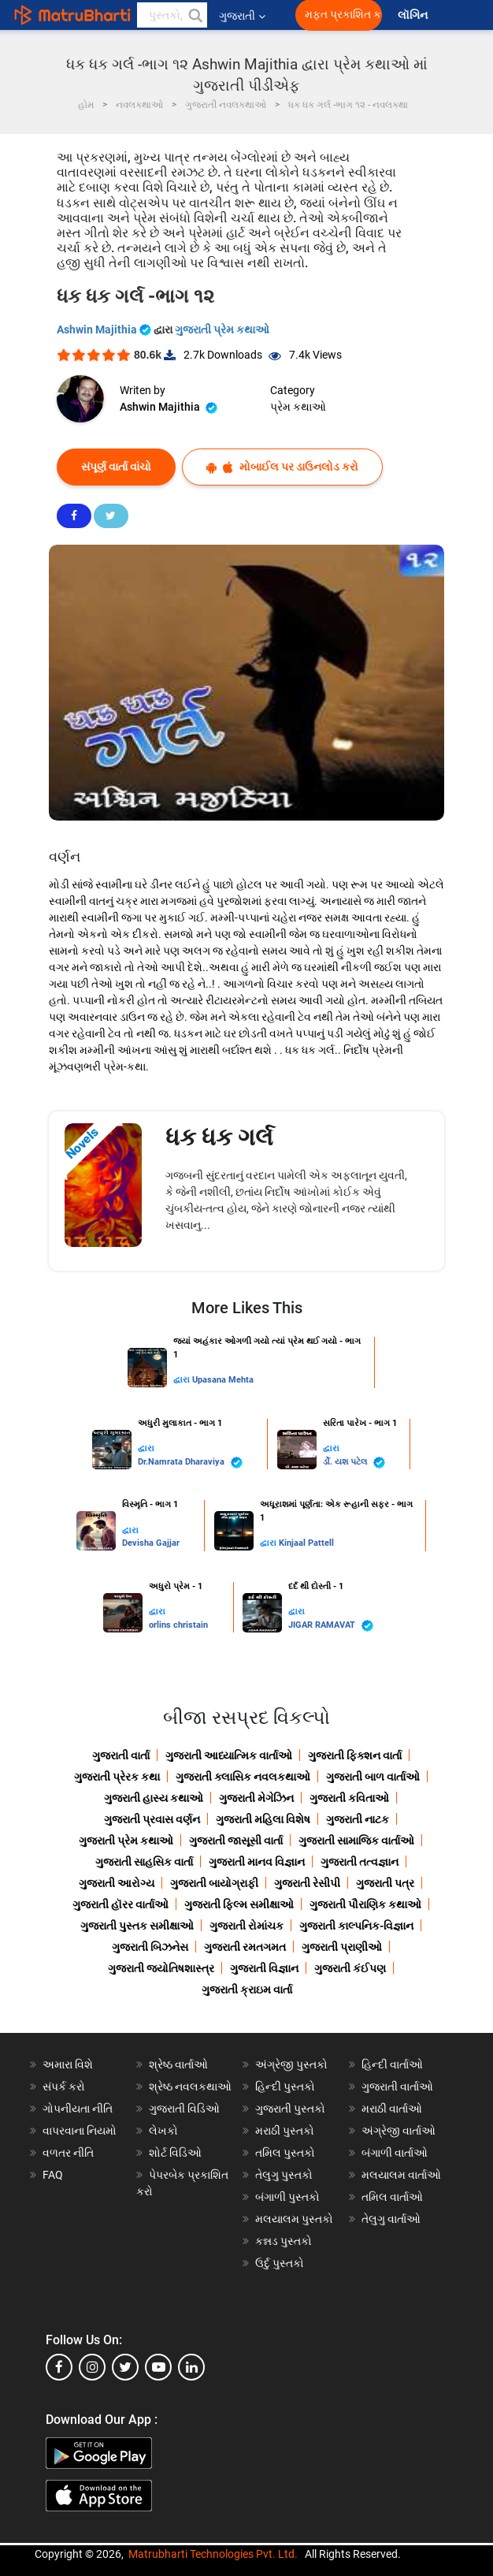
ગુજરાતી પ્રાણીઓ (342, 1947)
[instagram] (92, 2367)
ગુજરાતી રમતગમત (245, 1947)
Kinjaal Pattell (306, 1543)
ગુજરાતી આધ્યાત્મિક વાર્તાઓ (228, 1755)
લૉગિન (414, 15)
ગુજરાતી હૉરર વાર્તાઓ (120, 1904)
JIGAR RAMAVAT (330, 1626)
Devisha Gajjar (151, 1543)
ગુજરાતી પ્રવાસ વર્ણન (152, 1819)
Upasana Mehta (223, 1380)
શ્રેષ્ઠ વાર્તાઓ (178, 2064)
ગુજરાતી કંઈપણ (350, 1968)
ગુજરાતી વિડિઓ (184, 2108)
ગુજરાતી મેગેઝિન (256, 1798)
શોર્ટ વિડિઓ (175, 2152)
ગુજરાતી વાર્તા (121, 1755)
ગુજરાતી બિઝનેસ (150, 1947)
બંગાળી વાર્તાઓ (394, 2152)
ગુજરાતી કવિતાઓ (349, 1798)
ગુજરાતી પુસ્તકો (290, 2108)
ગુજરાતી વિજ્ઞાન (264, 1968)
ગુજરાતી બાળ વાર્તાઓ (373, 1776)
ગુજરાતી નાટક (357, 1819)
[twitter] (125, 2367)
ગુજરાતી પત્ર (385, 1883)
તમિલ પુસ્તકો (285, 2152)
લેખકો (163, 2130)
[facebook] (59, 2367)
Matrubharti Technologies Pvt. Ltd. (213, 2554)
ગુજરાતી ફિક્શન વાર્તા (355, 1755)
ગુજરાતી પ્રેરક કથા (117, 1776)
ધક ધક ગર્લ (219, 1137)
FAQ (53, 2174)
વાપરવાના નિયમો (81, 2130)
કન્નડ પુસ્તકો (283, 2241)
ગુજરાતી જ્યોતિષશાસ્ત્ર (161, 1968)
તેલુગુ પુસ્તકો (284, 2174)
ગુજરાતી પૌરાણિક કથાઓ (365, 1904)
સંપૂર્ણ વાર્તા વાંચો (116, 466)
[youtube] (158, 2367)
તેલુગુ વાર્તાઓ (391, 2219)
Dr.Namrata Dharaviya (190, 1463)
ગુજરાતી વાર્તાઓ (397, 2086)
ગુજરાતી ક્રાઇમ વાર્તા (247, 1989)
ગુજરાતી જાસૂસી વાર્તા (236, 1840)
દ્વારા (182, 1380)
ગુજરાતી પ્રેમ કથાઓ (222, 329)
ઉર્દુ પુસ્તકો (279, 2263)
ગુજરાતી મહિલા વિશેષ (263, 1819)
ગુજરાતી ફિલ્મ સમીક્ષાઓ (239, 1904)
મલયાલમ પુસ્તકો (294, 2219)
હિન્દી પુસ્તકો (285, 2086)
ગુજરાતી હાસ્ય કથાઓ (153, 1798)
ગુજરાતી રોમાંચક (246, 1925)
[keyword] (172, 15)
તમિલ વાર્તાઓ (392, 2197)
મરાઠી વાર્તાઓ (391, 2108)
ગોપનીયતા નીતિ (78, 2108)
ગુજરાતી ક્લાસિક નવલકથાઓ (243, 1776)
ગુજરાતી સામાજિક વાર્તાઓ (356, 1840)
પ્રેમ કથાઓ (298, 406)
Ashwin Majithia (105, 329)
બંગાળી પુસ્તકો (287, 2197)
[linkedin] (191, 2367)
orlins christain (178, 1625)
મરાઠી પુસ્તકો (284, 2130)
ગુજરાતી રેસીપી (307, 1883)
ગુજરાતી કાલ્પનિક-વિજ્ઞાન (356, 1925)
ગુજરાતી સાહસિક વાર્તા (144, 1862)
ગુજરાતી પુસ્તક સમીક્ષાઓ (137, 1925)
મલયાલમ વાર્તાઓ (401, 2174)
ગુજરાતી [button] (242, 15)
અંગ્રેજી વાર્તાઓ (398, 2130)
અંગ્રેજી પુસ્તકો (291, 2064)
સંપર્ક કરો (64, 2086)
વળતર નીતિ (68, 2152)
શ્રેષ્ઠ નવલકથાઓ (190, 2086)
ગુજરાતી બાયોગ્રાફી (214, 1883)
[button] (194, 15)
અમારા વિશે (68, 2064)
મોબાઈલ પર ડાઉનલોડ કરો (282, 467)
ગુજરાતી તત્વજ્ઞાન (359, 1862)
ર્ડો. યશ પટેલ (354, 1463)
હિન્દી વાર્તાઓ (392, 2064)
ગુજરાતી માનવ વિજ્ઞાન (257, 1862)
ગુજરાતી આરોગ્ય (116, 1883)
